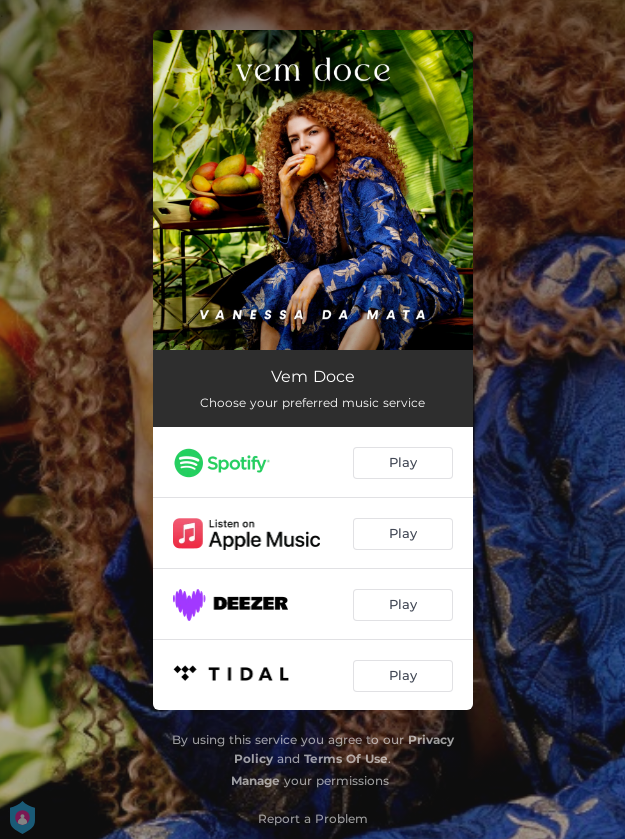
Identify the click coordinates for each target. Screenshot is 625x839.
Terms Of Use (346, 758)
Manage (255, 780)
